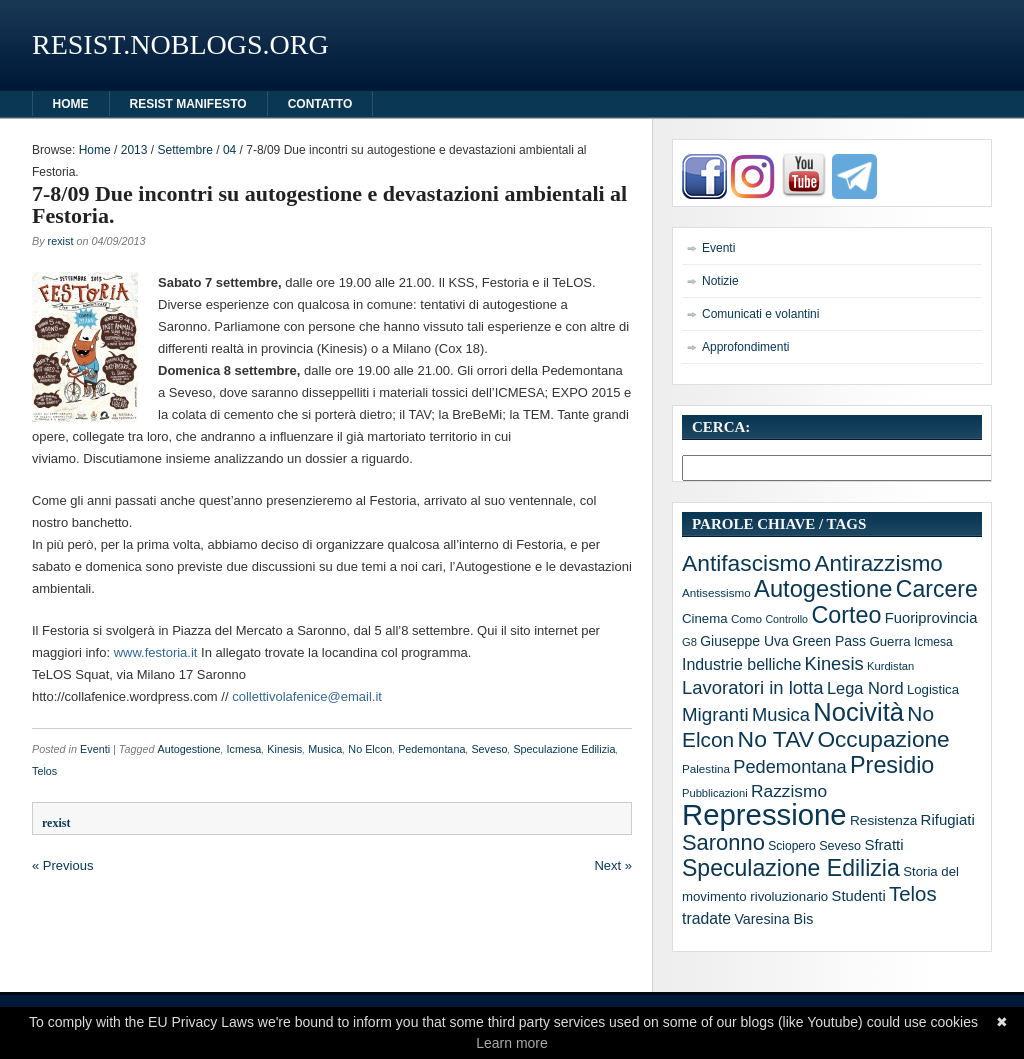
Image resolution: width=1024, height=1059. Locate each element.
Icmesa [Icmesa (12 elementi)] (933, 642)
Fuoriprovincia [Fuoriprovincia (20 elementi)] (931, 618)
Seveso (489, 749)
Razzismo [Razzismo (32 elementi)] (789, 791)
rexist (61, 241)
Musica (325, 749)
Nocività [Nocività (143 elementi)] (858, 712)
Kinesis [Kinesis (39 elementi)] (834, 663)
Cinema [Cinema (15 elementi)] (705, 618)
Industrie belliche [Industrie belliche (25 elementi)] (741, 664)
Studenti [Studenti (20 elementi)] (859, 896)
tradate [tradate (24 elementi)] (706, 918)
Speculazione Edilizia (564, 749)
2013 (134, 150)
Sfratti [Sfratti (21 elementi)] (883, 844)
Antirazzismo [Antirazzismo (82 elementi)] (879, 563)
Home (95, 150)
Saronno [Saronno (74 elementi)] (723, 842)
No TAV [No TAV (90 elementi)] (776, 739)
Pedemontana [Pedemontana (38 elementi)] (789, 767)
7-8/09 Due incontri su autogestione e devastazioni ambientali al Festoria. (329, 204)
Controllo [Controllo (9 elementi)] (786, 619)
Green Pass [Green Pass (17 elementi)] (829, 641)
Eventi (95, 749)
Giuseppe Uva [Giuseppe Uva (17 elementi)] (744, 641)
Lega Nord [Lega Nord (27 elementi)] (865, 688)
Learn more (512, 1043)
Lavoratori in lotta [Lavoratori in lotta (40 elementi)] (753, 687)
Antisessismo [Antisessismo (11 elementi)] (716, 592)
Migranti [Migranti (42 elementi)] (715, 714)
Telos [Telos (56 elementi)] (913, 894)
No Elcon (370, 749)
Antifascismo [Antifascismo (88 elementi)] (746, 563)
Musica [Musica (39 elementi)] (781, 714)
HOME (71, 104)
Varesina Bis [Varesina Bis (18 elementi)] (773, 919)
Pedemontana (431, 749)
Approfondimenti (745, 347)
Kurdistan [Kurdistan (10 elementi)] (890, 666)
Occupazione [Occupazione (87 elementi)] (883, 739)
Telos (44, 771)
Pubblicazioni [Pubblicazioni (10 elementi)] (715, 793)
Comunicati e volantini (760, 314)
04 (229, 150)
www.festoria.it (156, 652)
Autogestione (188, 749)
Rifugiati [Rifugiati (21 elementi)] (948, 819)
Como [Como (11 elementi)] (746, 618)
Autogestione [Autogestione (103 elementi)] (823, 589)
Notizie (720, 281)
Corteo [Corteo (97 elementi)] (846, 615)
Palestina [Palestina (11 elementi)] (706, 768)
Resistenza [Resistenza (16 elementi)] (883, 820)
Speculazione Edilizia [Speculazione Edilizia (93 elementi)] (791, 868)
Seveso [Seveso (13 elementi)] (840, 846)
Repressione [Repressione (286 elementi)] (764, 814)
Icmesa (244, 749)
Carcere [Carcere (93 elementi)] (937, 589)
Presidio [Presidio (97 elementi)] (892, 765)
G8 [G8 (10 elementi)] (689, 642)
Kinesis (284, 749)
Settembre (184, 150)
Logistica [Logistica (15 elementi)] (933, 689)
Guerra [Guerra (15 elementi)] (889, 641)
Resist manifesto (188, 104)
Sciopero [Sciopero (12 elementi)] (792, 846)
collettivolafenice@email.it (307, 696)
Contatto (320, 104)
